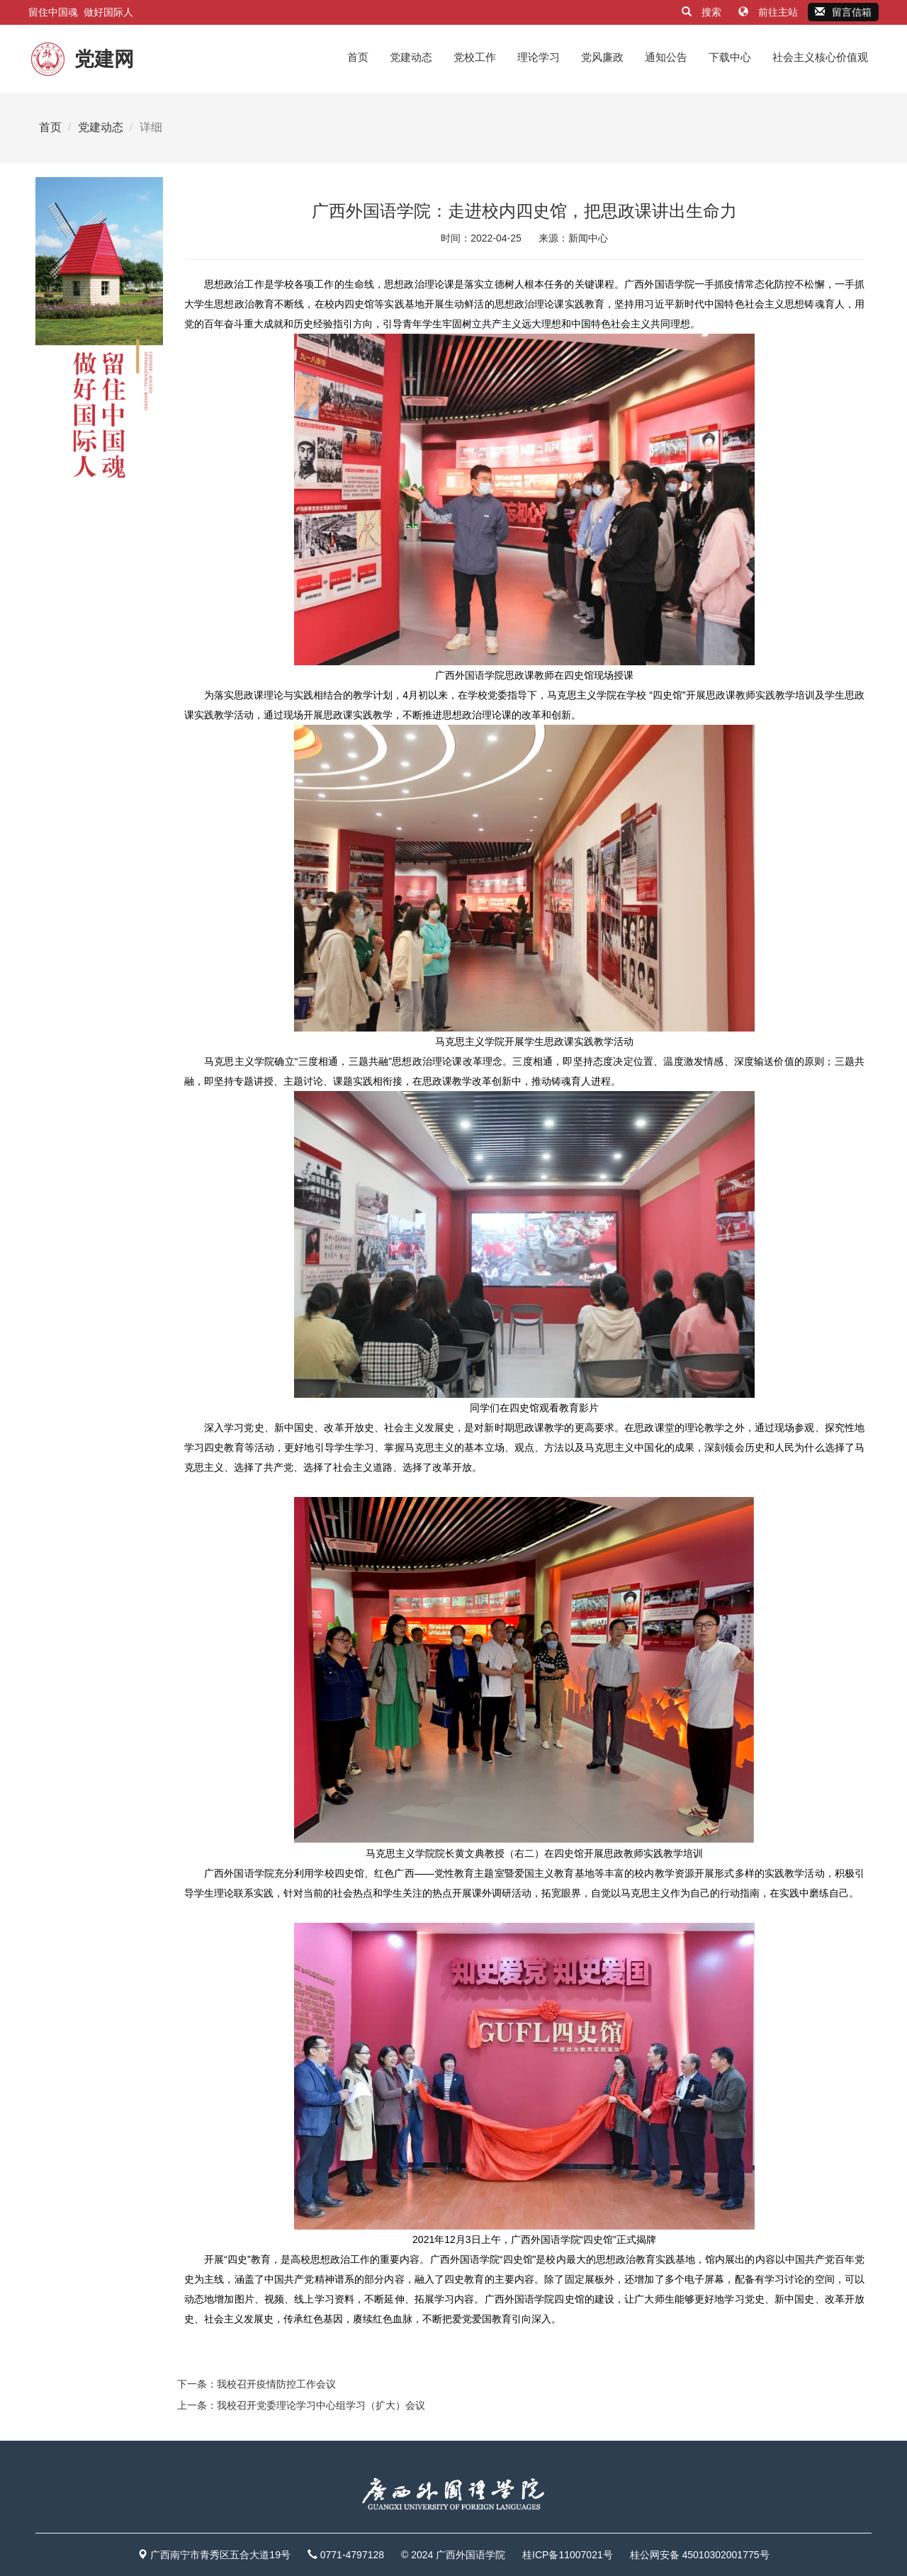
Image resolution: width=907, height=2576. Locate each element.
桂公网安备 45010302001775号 (700, 2554)
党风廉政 (602, 57)
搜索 (703, 12)
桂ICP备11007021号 (567, 2554)
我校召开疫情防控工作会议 (276, 2384)
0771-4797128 (352, 2554)
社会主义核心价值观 (820, 57)
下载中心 (730, 57)
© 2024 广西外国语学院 (453, 2554)
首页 (357, 57)
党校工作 (475, 57)
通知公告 (666, 57)
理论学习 (538, 57)
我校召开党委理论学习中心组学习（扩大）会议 (321, 2405)
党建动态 (411, 57)
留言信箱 (843, 12)
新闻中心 (588, 238)
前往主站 (769, 12)
